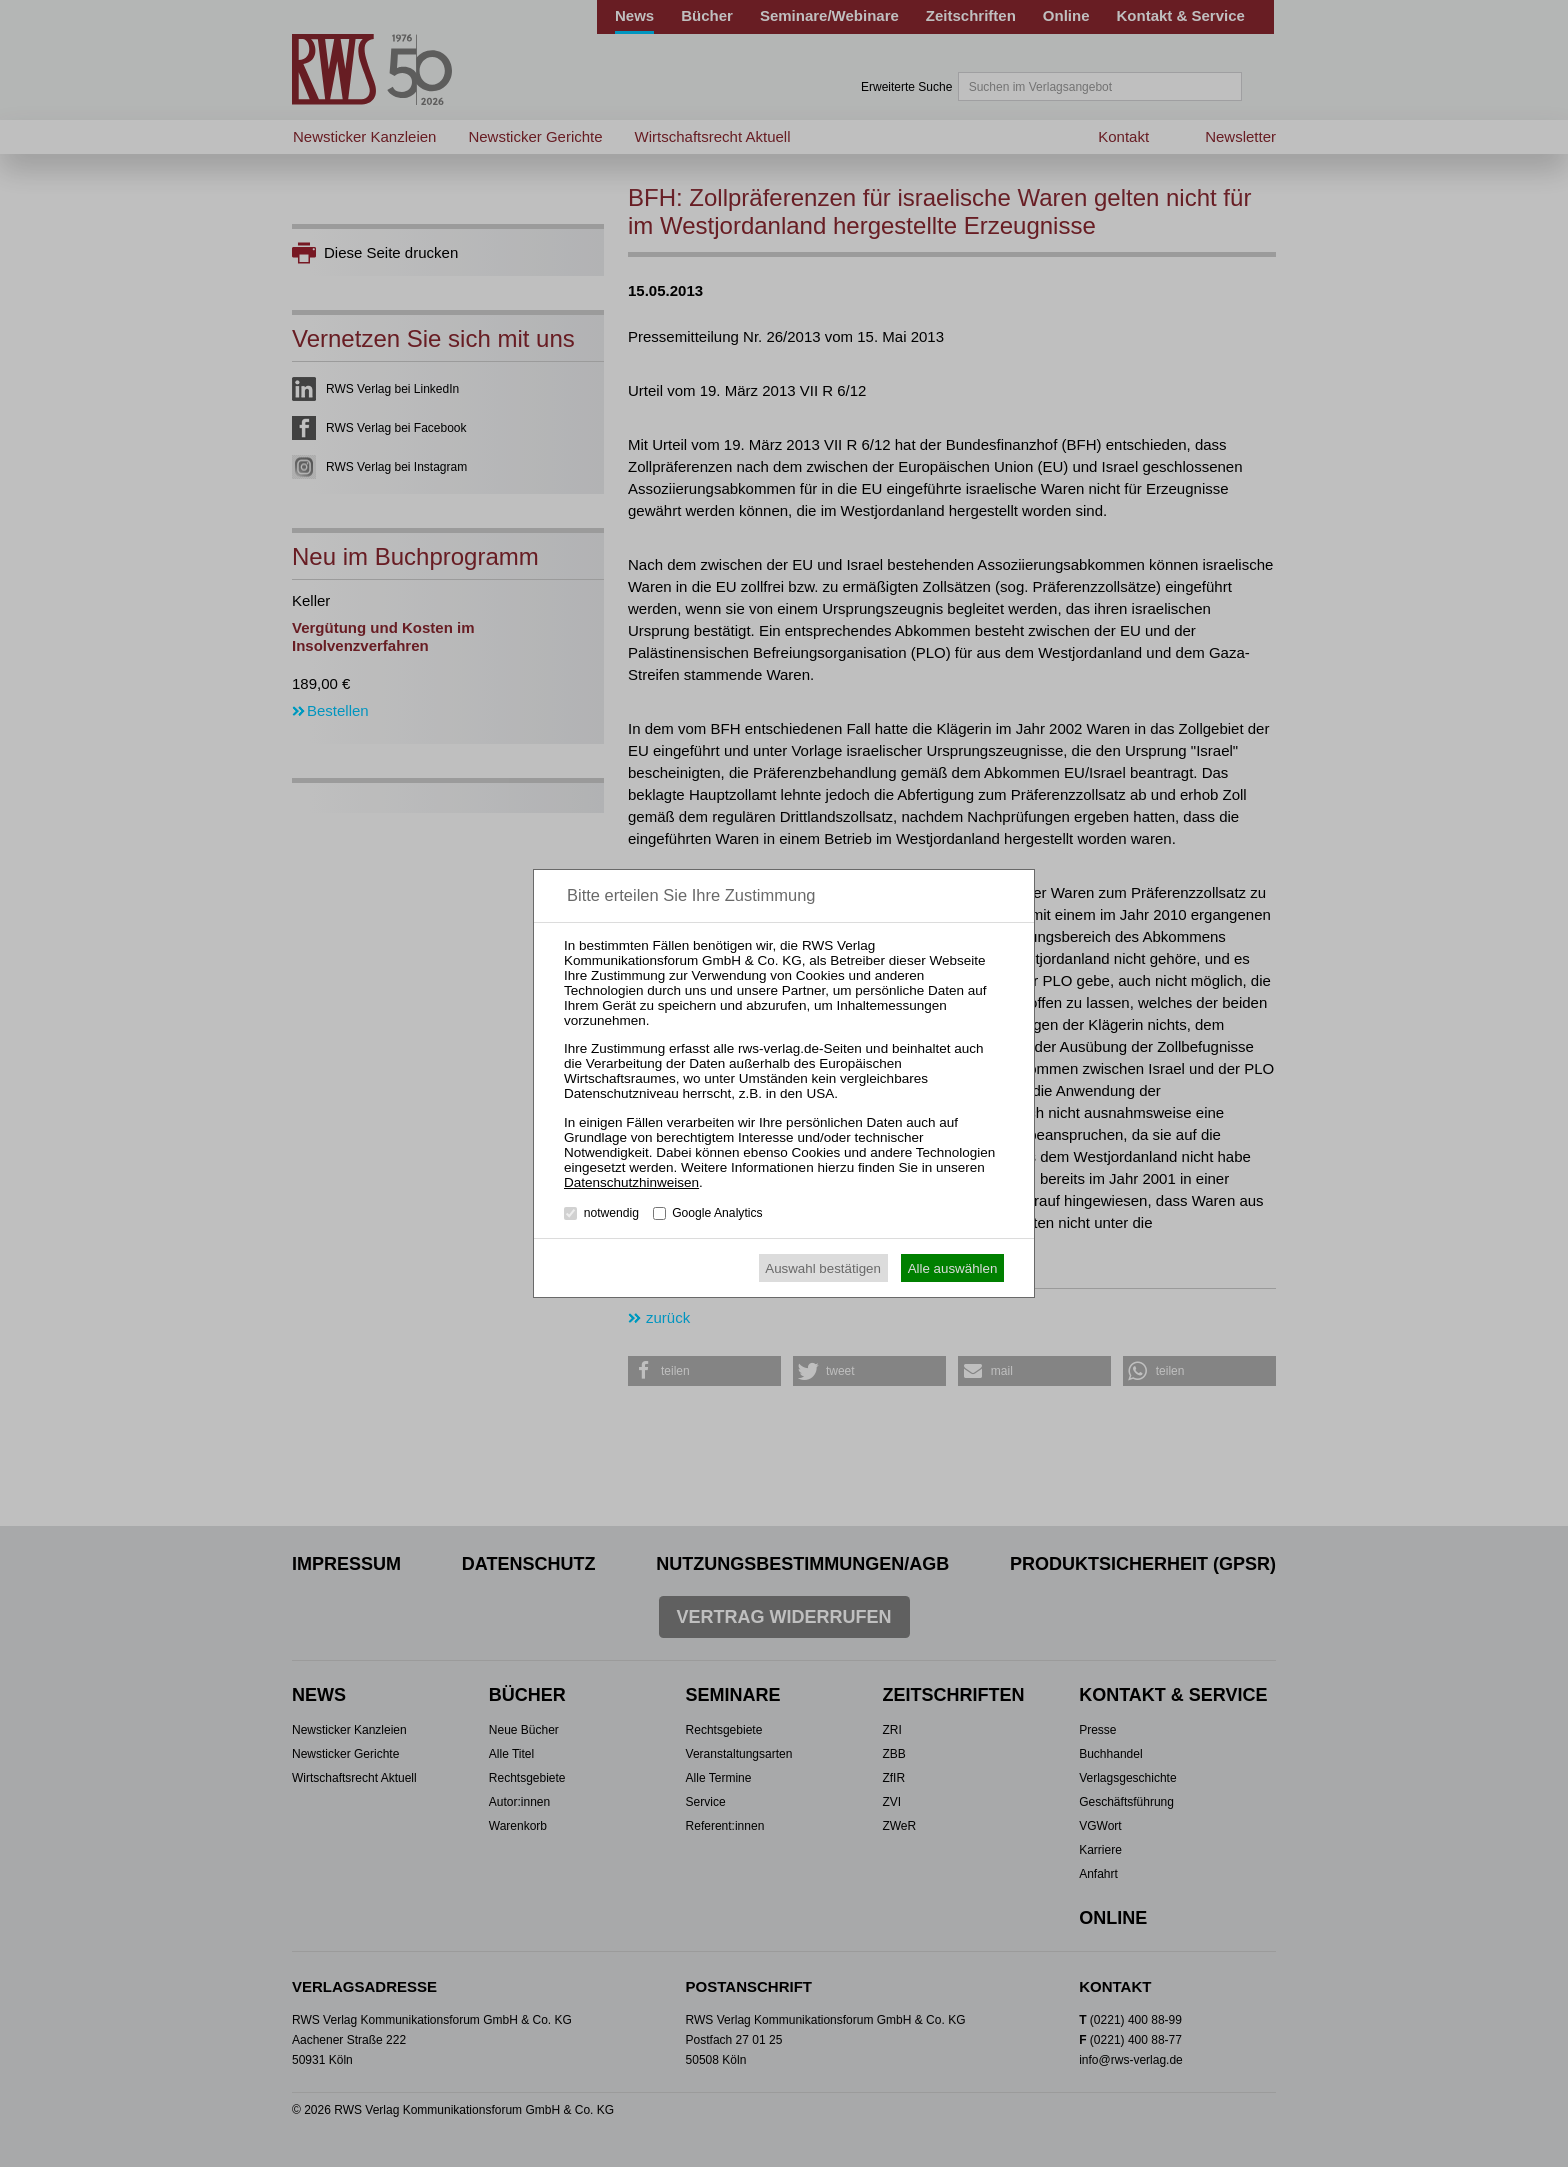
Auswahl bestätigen (823, 1268)
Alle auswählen (953, 1268)
